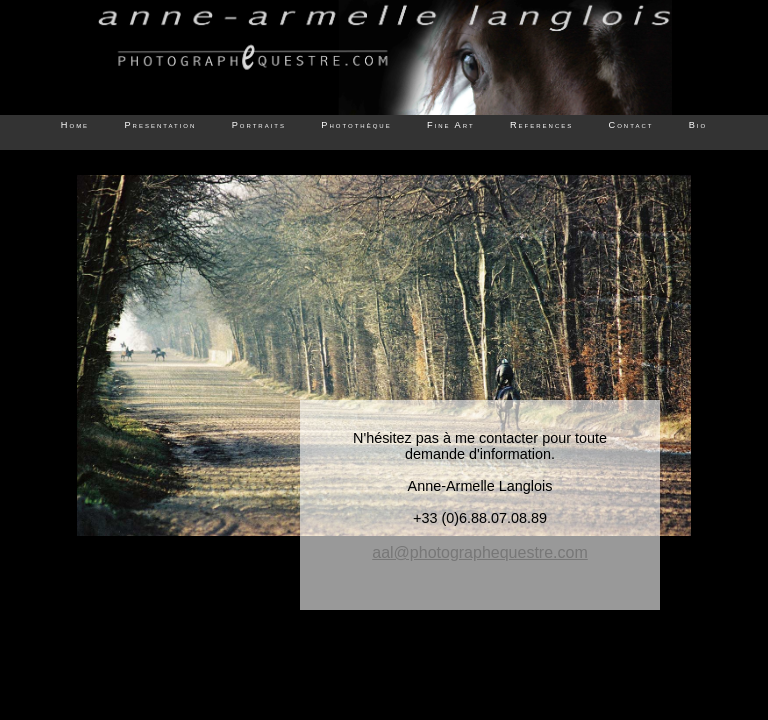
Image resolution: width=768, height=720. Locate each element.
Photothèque (356, 125)
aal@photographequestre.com (480, 552)
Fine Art (451, 125)
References (541, 125)
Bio (698, 125)
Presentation (160, 125)
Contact (631, 125)
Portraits (259, 125)
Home (75, 125)
